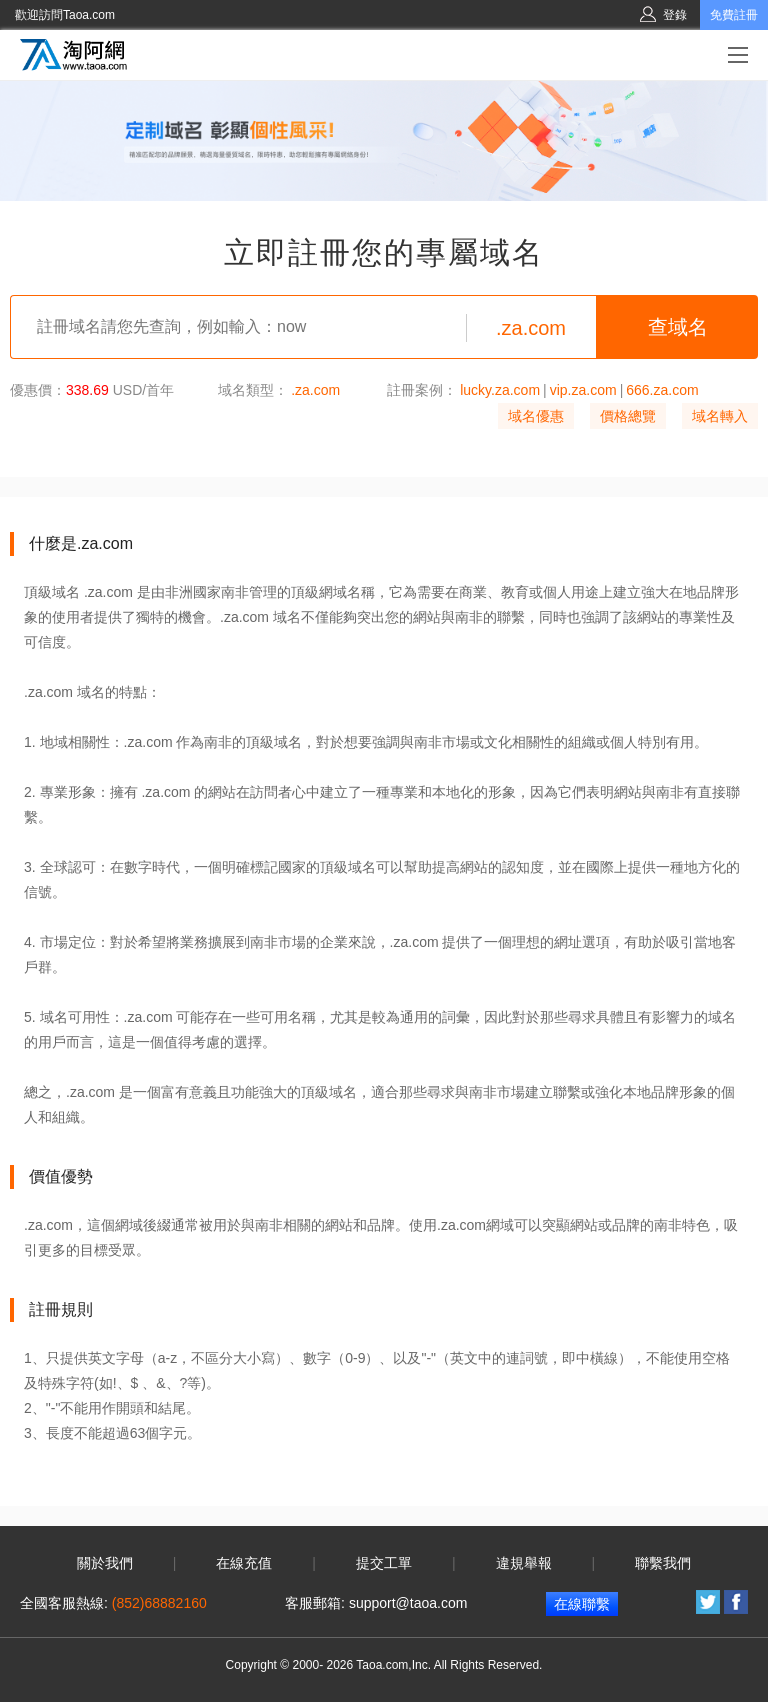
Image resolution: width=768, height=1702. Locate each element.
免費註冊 (734, 15)
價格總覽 (628, 416)
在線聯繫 (582, 1604)
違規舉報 (524, 1563)
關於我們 (105, 1563)
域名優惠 (536, 416)
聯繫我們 (663, 1563)
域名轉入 (720, 416)
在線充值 (244, 1563)
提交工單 (384, 1563)
